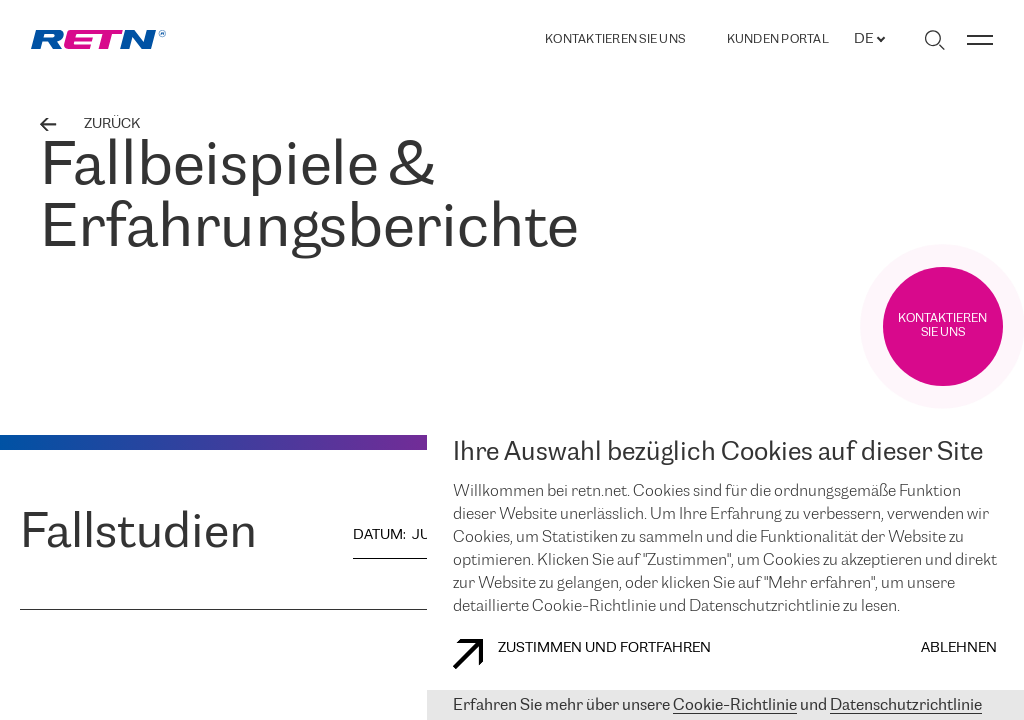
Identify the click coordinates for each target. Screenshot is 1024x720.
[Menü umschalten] (980, 40)
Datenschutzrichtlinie (906, 705)
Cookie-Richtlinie (735, 705)
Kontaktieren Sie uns (615, 39)
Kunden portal (778, 40)
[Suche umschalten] (934, 40)
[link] (98, 39)
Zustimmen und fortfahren (582, 654)
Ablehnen (959, 648)
